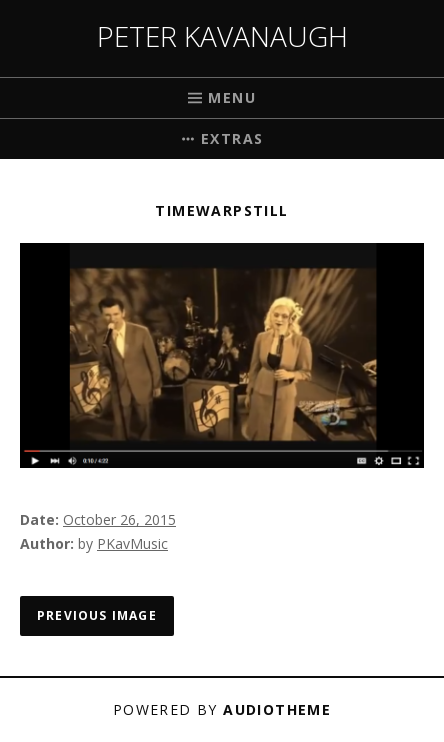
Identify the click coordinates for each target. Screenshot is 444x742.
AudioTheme (277, 709)
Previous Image (97, 615)
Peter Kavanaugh (222, 36)
